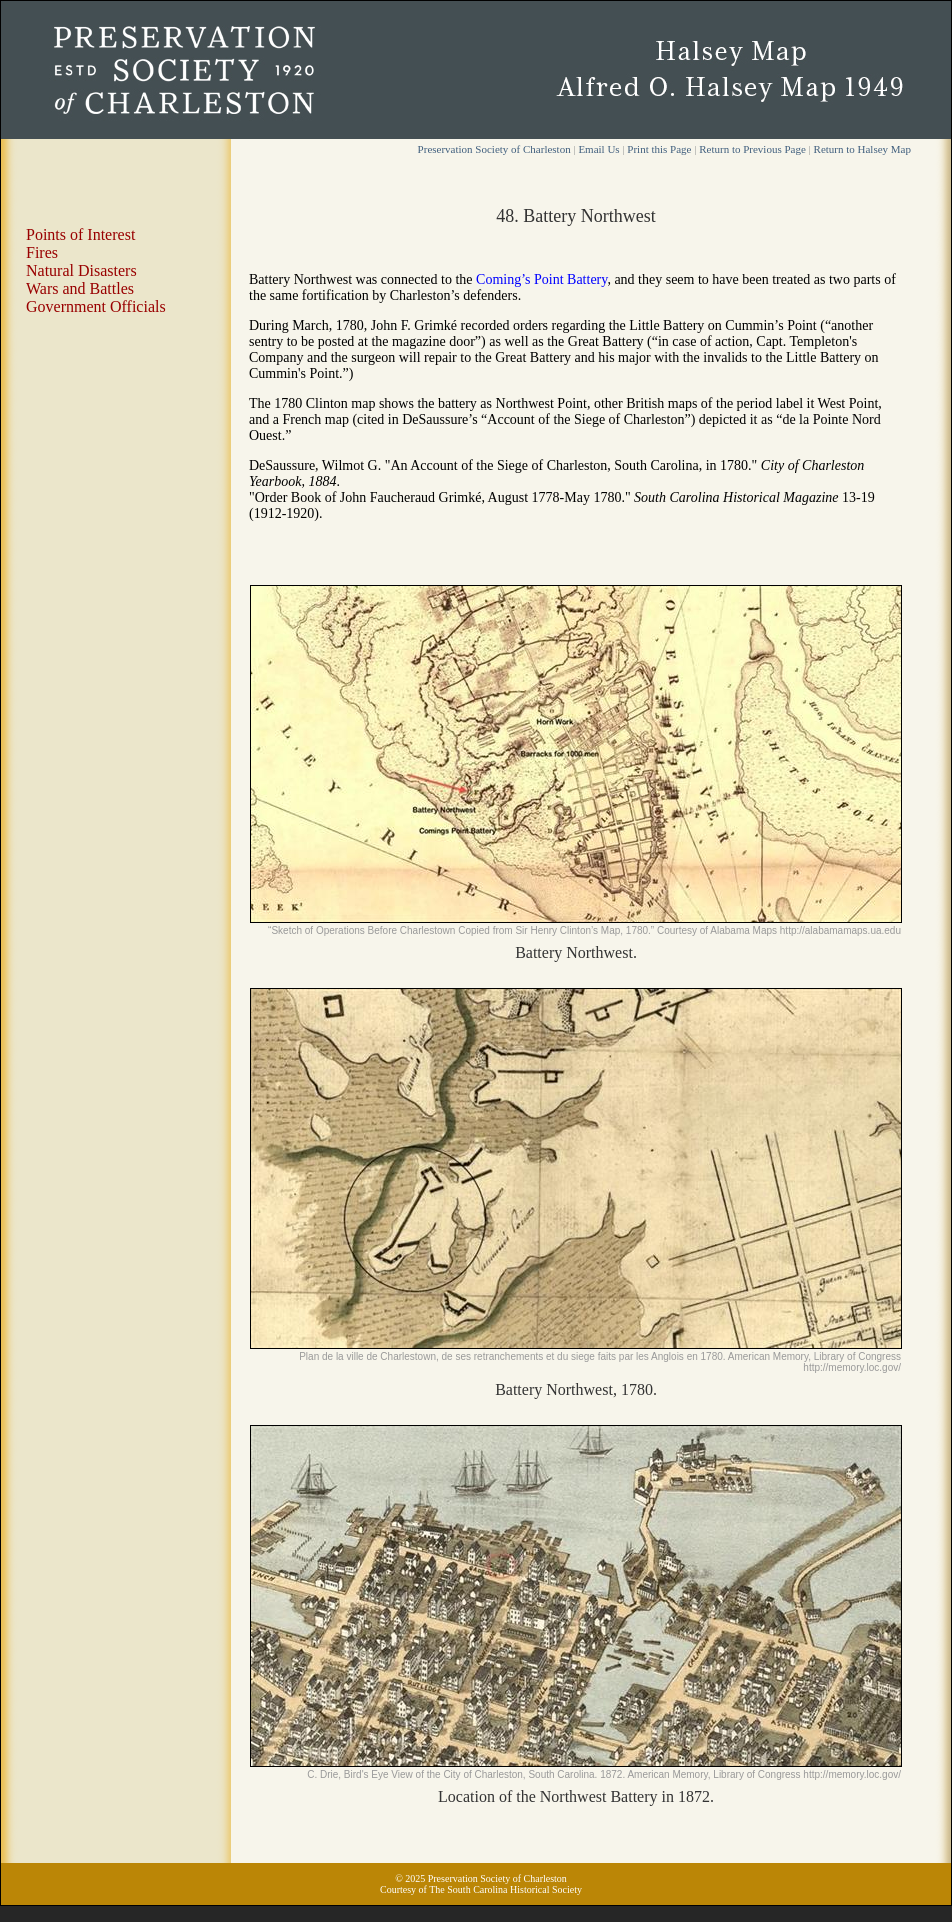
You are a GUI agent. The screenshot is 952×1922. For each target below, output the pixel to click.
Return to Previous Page (752, 149)
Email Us (598, 149)
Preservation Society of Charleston (494, 149)
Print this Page (659, 149)
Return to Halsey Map (862, 149)
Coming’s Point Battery (541, 279)
